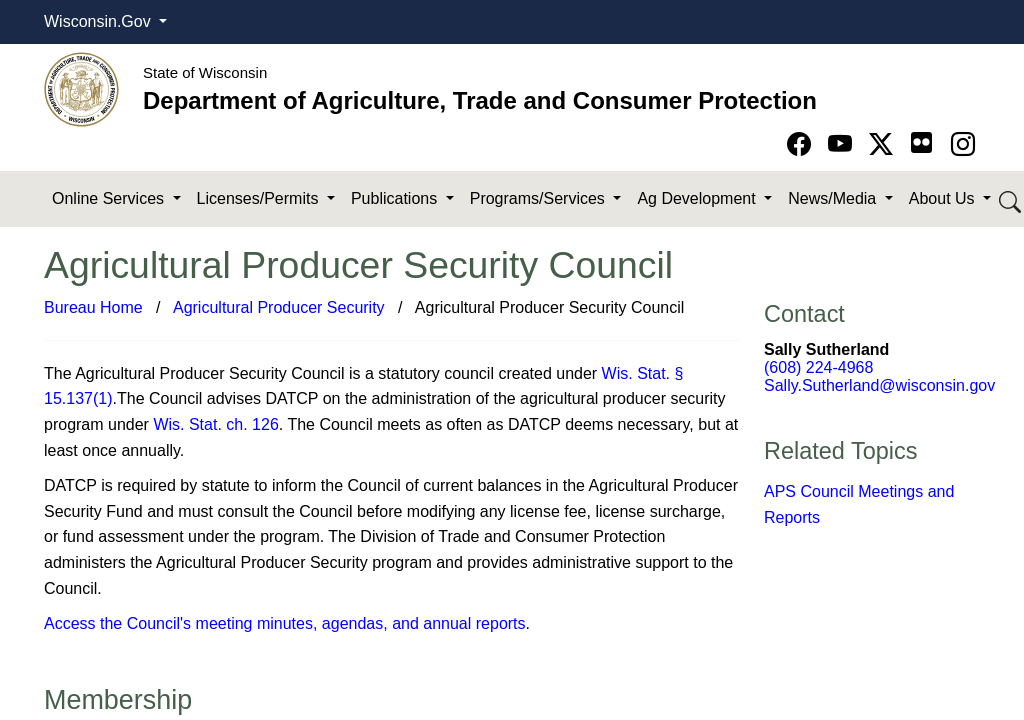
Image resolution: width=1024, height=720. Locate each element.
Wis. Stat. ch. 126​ (215, 424)
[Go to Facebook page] (802, 144)
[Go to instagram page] (963, 144)
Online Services (110, 198)
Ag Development (698, 198)
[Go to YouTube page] (843, 144)
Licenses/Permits (260, 198)
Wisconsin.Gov (99, 21)
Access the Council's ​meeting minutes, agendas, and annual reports (285, 623)
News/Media (834, 198)
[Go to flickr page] (921, 142)
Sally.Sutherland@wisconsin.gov (879, 385)
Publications (396, 198)
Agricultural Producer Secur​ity (279, 307)
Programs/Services (540, 198)
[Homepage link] (81, 88)
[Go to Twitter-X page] (884, 144)
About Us (944, 198)
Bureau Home (93, 307)
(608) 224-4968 (818, 367)
